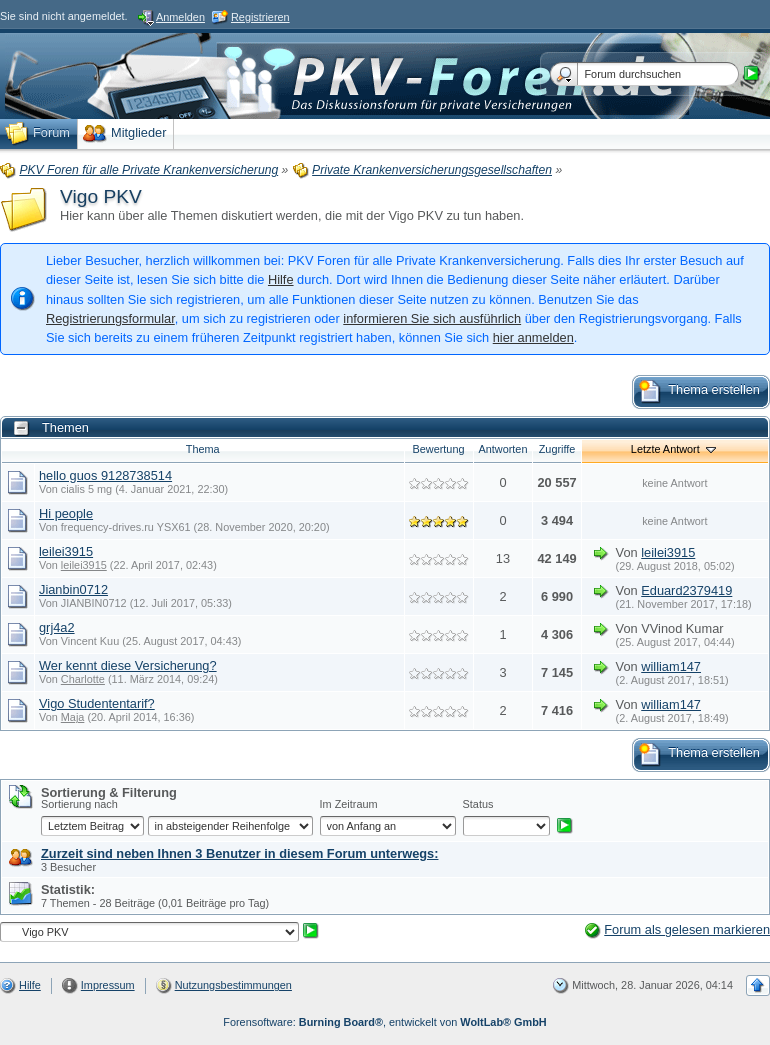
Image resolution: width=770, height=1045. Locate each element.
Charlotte (83, 679)
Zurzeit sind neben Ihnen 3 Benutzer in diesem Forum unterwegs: (239, 853)
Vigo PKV (101, 196)
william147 (671, 666)
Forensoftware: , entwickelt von (384, 1022)
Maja (73, 717)
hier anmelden (533, 337)
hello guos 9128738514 (105, 475)
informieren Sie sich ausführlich (432, 318)
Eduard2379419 (686, 590)
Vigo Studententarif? (97, 703)
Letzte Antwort (675, 449)
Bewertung (439, 449)
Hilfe (281, 279)
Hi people (66, 513)
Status (478, 804)
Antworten (503, 449)
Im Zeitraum (349, 804)
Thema (203, 449)
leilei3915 (66, 551)
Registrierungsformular (110, 318)
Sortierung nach (79, 804)
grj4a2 (57, 627)
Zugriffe (557, 449)
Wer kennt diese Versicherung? (128, 665)
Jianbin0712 (73, 589)
